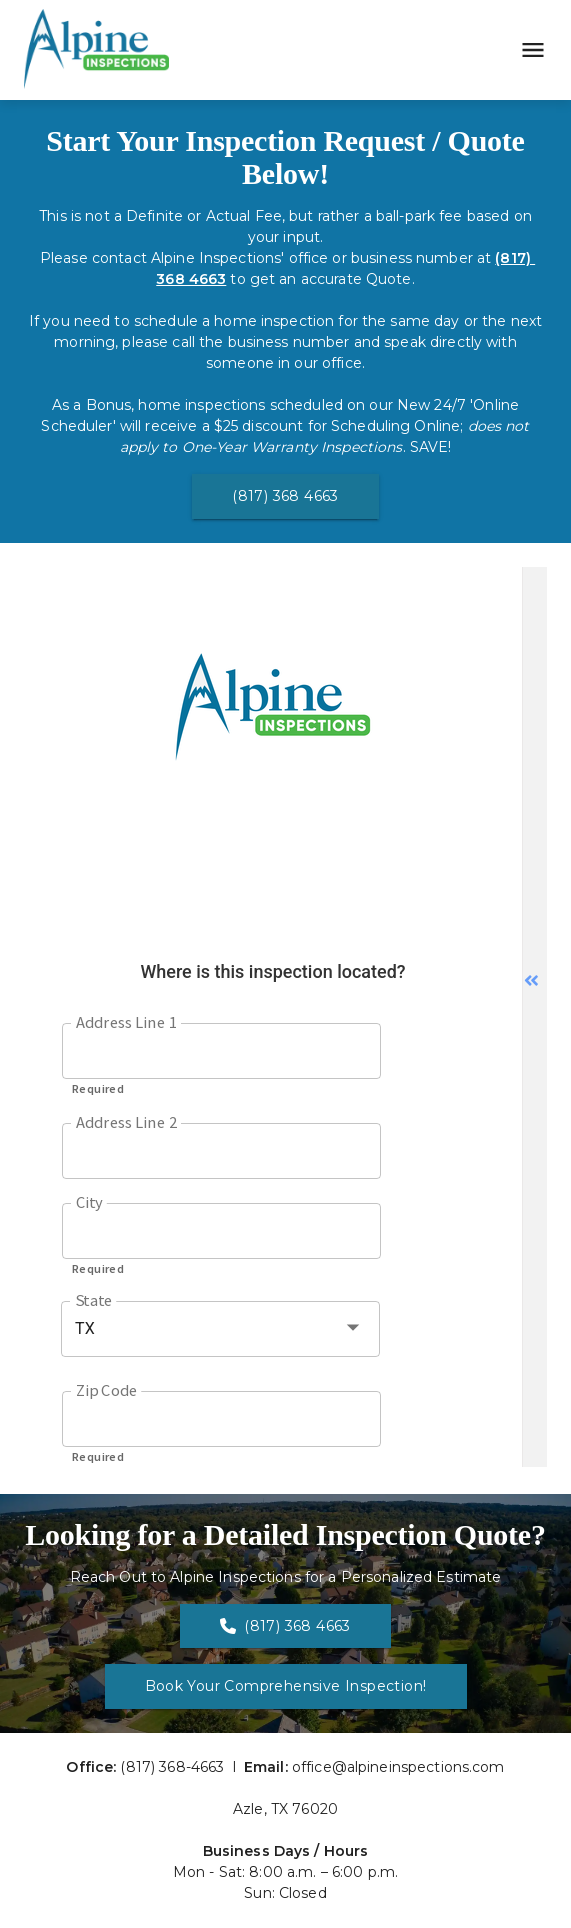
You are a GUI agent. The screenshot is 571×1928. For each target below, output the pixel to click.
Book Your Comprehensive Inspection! (286, 1686)
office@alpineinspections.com (398, 1767)
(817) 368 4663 (285, 496)
